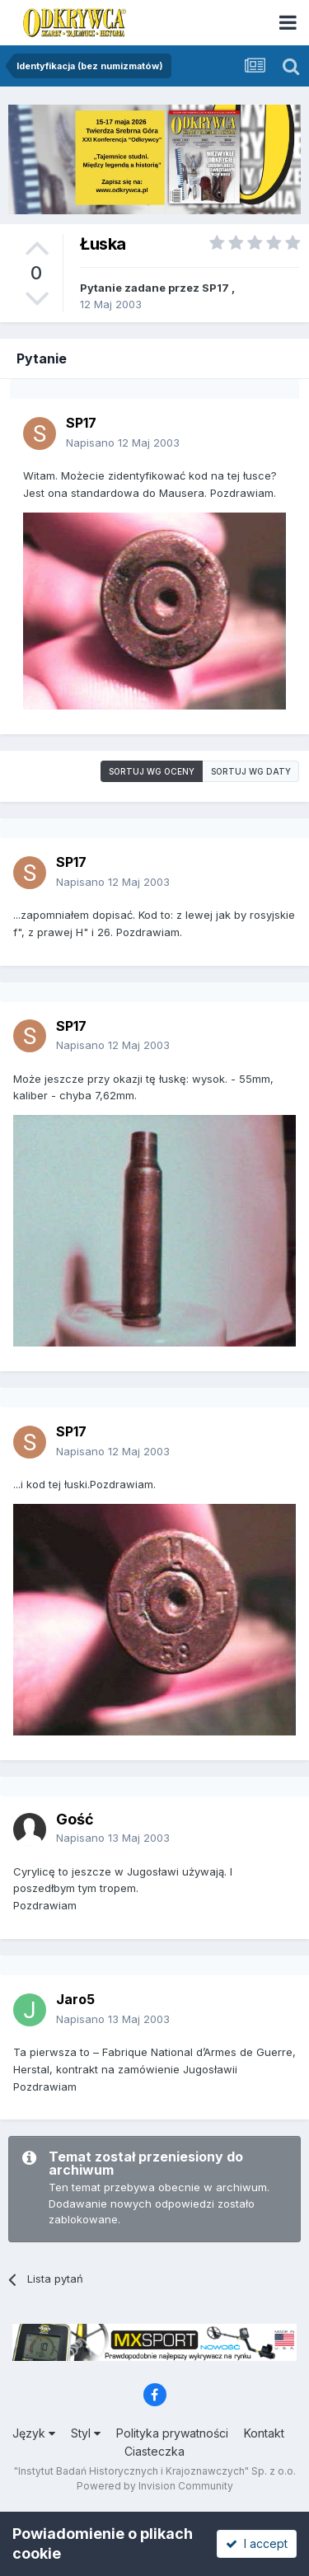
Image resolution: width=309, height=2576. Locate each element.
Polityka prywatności (172, 2433)
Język (33, 2433)
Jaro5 (75, 1999)
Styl (86, 2433)
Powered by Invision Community (155, 2486)
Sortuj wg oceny (151, 771)
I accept (257, 2543)
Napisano (123, 442)
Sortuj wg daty (251, 771)
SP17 (215, 287)
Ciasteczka (154, 2451)
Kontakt (264, 2433)
